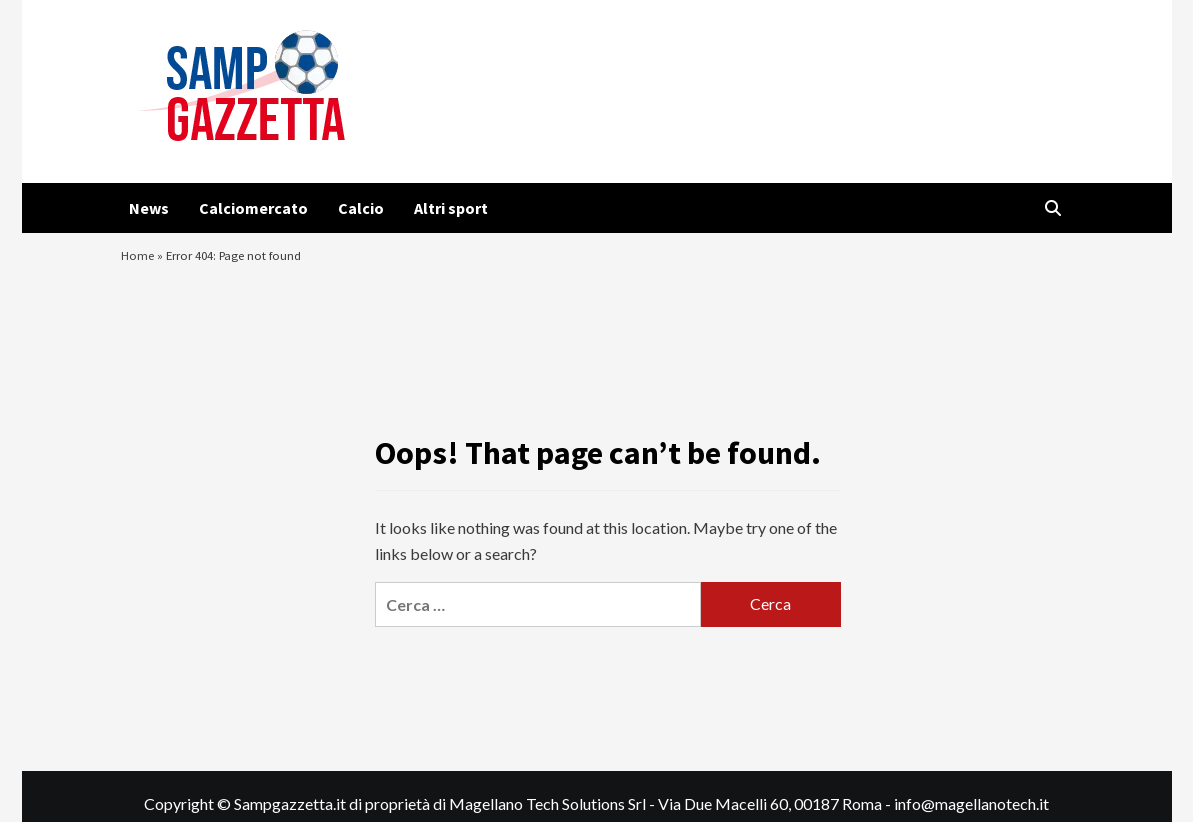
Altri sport (451, 208)
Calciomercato (253, 208)
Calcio (361, 208)
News (149, 208)
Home (140, 265)
